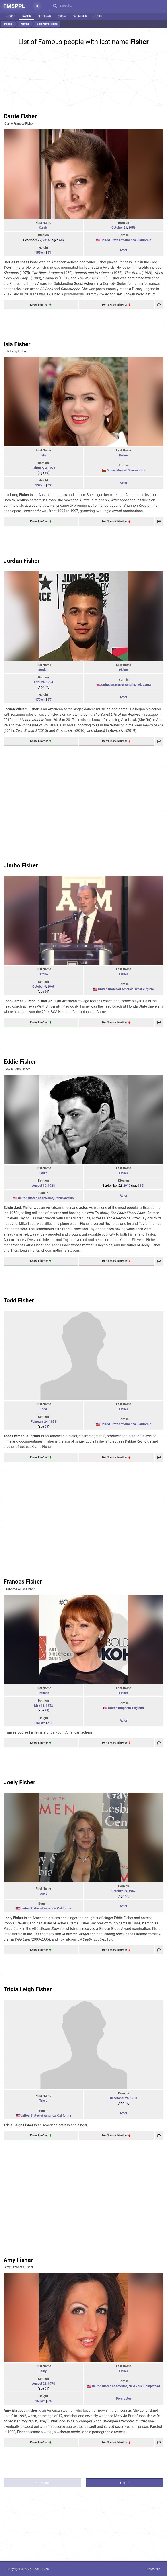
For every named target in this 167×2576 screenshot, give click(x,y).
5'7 (49, 699)
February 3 (39, 468)
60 (61, 240)
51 (46, 2388)
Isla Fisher (17, 344)
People (10, 16)
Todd (43, 1409)
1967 (132, 1891)
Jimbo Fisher (21, 865)
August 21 (39, 2383)
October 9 (39, 986)
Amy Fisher (18, 2260)
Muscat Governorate (130, 470)
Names (26, 16)
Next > (124, 2483)
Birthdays (44, 16)
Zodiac (62, 16)
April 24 (39, 682)
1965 (51, 986)
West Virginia (144, 989)
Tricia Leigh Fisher (28, 1989)
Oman (111, 470)
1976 (51, 468)
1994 (49, 682)
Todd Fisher (19, 1300)
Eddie (43, 1173)
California (144, 240)
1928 (51, 1185)
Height (98, 16)
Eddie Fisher (20, 1061)
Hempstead (151, 2386)
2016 (46, 240)
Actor (123, 250)
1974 (51, 2383)
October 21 (119, 227)
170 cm (40, 699)
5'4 (49, 2401)
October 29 (119, 1891)
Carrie (43, 227)
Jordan (43, 669)
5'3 (49, 1723)
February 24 (39, 1421)
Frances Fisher (23, 1581)
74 (46, 1710)
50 (46, 473)
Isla (43, 455)
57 (126, 2103)
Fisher (123, 455)
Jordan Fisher (21, 560)
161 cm (40, 1723)
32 (46, 687)
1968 (133, 2098)
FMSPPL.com (41, 2569)
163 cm (40, 2401)
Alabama (144, 684)
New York (135, 2386)
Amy (43, 2371)
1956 (132, 227)
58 (126, 1896)
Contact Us (153, 2569)
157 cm (40, 485)
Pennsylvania (64, 1198)
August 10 (39, 1185)
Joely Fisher (19, 1782)
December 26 (119, 2098)
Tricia (43, 2100)
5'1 (49, 252)
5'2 (49, 485)
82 (141, 1185)
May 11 (39, 1705)
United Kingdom (119, 1708)
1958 (52, 1421)
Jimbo (43, 974)
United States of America (118, 240)
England (138, 1708)
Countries (80, 16)
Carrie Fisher (20, 116)
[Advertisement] (83, 78)
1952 (49, 1705)
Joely (43, 1893)
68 (46, 1426)
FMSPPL (14, 6)
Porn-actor (123, 2398)
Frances (43, 1693)
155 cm (40, 252)
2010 (126, 1185)
